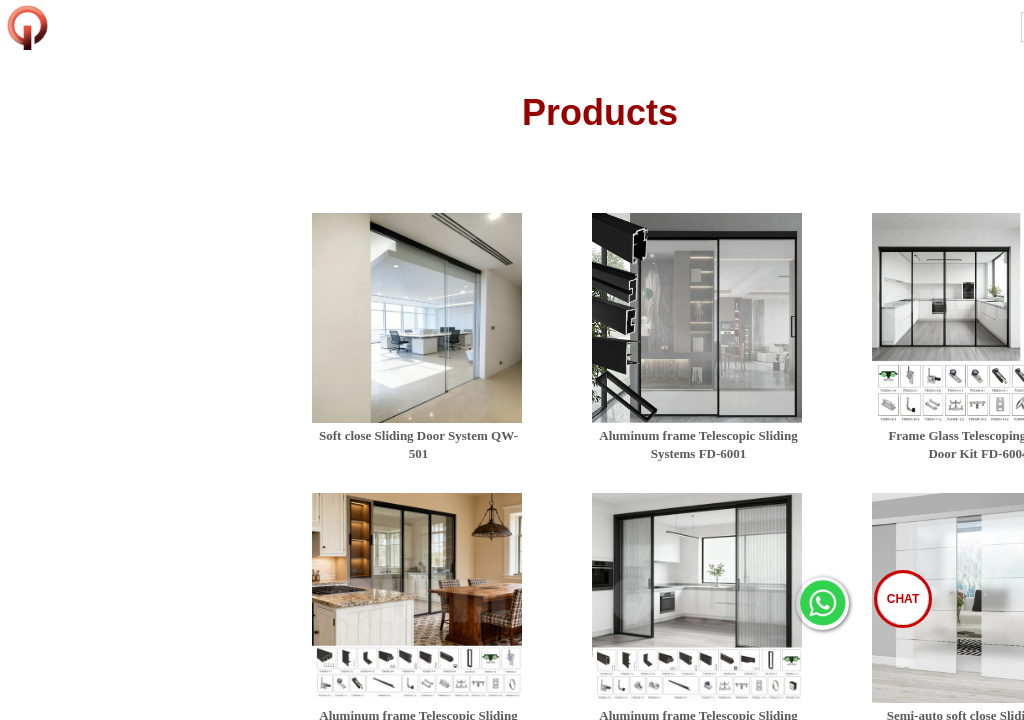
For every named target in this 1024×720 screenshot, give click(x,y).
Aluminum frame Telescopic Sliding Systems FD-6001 (698, 444)
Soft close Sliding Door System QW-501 (418, 444)
